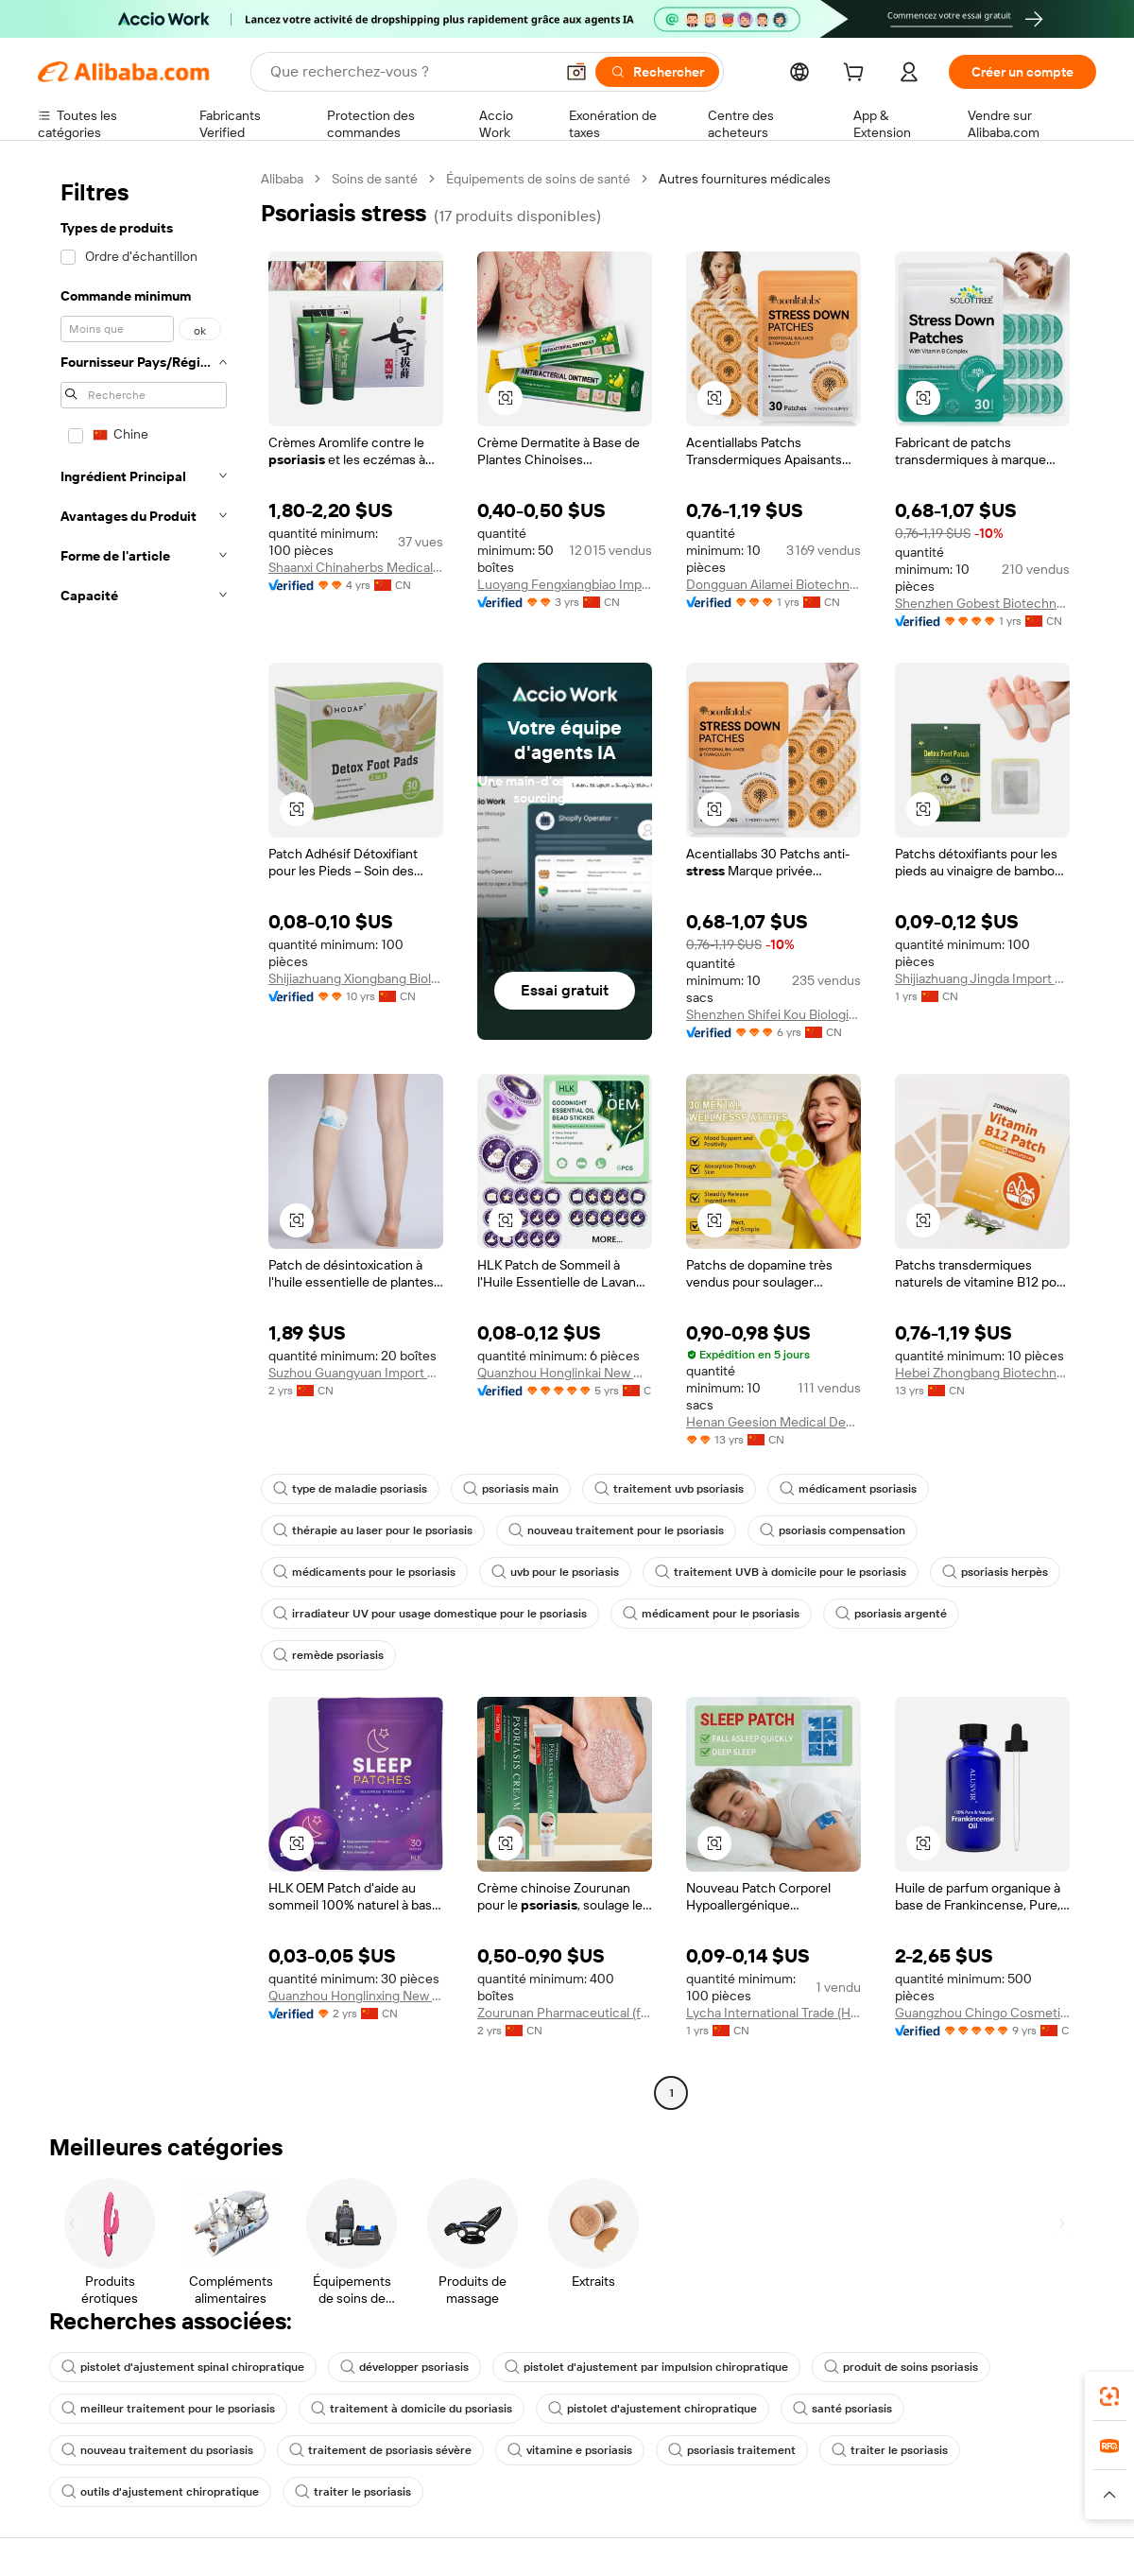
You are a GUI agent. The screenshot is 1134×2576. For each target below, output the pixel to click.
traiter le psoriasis (890, 2450)
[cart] (857, 74)
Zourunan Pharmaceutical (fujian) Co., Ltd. (564, 2012)
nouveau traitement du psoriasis (157, 2450)
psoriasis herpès (995, 1572)
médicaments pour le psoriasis (364, 1572)
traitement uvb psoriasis (669, 1488)
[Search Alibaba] (410, 71)
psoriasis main (510, 1488)
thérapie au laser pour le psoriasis (372, 1530)
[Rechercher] (657, 72)
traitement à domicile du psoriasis (411, 2408)
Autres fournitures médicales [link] (745, 178)
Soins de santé (375, 178)
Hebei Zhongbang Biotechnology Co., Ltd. (982, 1372)
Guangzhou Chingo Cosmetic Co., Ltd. (982, 2012)
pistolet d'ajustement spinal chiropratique (182, 2367)
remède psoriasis (328, 1655)
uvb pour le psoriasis (555, 1572)
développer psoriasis (404, 2367)
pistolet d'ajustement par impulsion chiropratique (646, 2367)
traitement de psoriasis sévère (380, 2450)
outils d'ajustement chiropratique (160, 2491)
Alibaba (282, 178)
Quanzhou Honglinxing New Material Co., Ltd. (355, 1995)
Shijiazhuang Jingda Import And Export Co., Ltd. (982, 978)
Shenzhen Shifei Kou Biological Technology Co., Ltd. (773, 1014)
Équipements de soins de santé (538, 178)
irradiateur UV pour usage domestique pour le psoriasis (430, 1613)
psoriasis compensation (832, 1530)
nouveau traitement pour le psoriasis (616, 1530)
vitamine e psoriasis (569, 2450)
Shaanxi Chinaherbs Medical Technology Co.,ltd (355, 567)
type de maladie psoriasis (350, 1488)
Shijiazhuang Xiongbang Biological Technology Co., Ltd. (355, 978)
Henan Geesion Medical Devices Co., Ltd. (773, 1421)
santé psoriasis (842, 2408)
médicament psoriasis (848, 1488)
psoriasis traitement (732, 2450)
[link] (1109, 2396)
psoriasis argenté (891, 1613)
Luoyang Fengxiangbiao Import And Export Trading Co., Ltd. (564, 584)
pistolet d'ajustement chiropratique (652, 2408)
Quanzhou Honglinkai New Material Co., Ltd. (564, 1372)
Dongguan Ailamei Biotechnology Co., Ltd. (773, 584)
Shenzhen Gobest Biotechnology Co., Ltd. (982, 603)
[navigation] (143, 1138)
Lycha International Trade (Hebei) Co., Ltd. (773, 2012)
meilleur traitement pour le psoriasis (168, 2408)
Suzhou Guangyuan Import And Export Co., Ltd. (355, 1372)
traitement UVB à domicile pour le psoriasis (780, 1572)
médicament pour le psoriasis (711, 1613)
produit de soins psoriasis (901, 2367)
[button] (576, 72)
